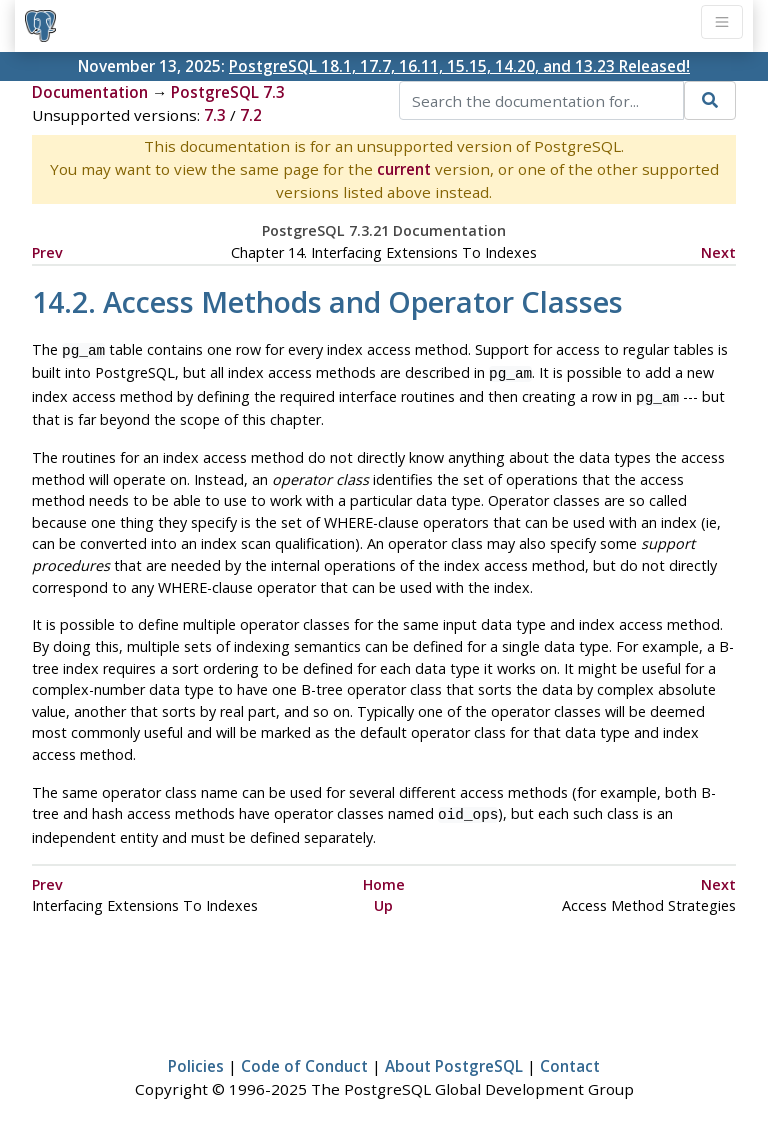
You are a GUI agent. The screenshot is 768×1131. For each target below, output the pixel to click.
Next (718, 252)
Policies (196, 1058)
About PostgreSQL (454, 1058)
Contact (570, 1058)
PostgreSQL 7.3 (228, 92)
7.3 (215, 115)
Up (383, 897)
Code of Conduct (304, 1058)
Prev (47, 252)
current (404, 169)
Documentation (90, 92)
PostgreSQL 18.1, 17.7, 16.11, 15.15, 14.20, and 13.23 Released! (459, 66)
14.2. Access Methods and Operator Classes (327, 301)
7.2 (251, 115)
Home (384, 876)
